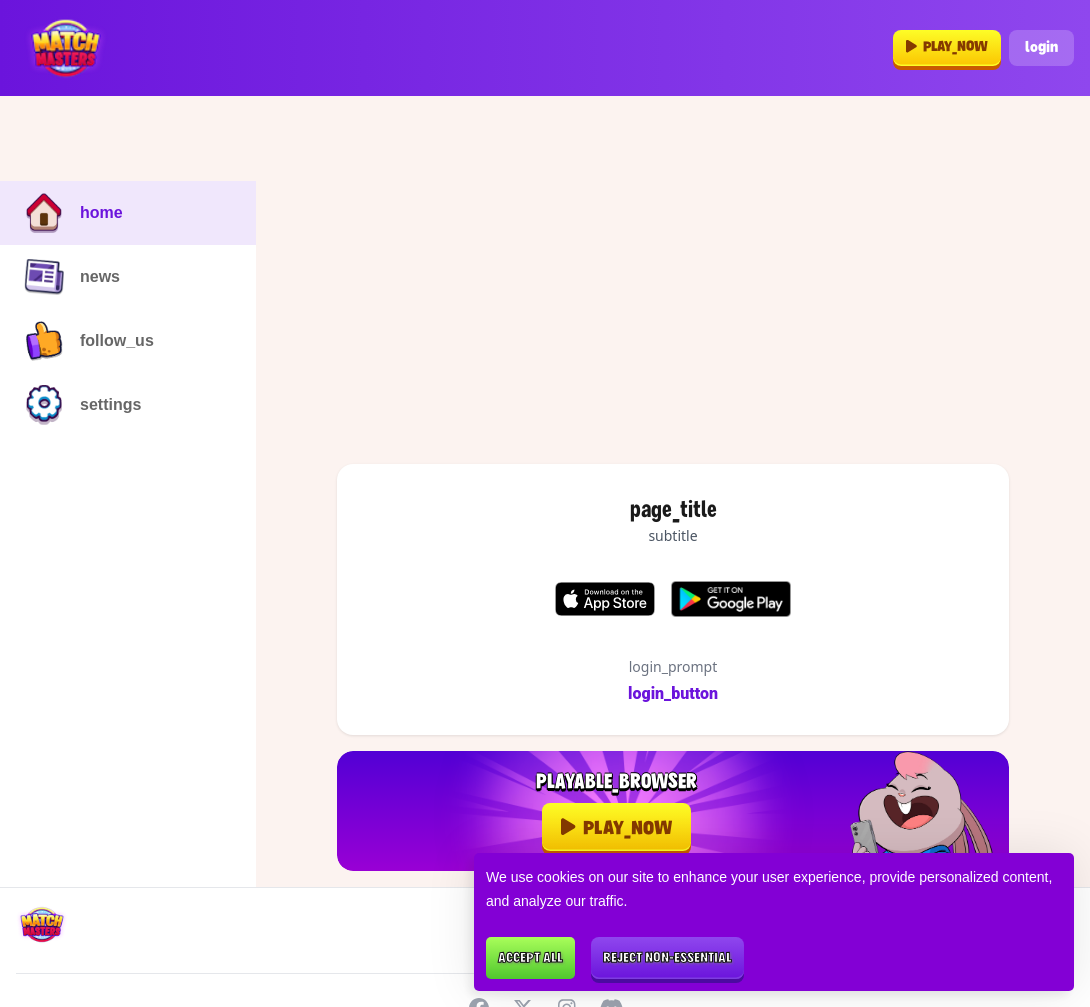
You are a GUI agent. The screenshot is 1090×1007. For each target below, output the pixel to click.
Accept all (530, 958)
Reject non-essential (667, 958)
